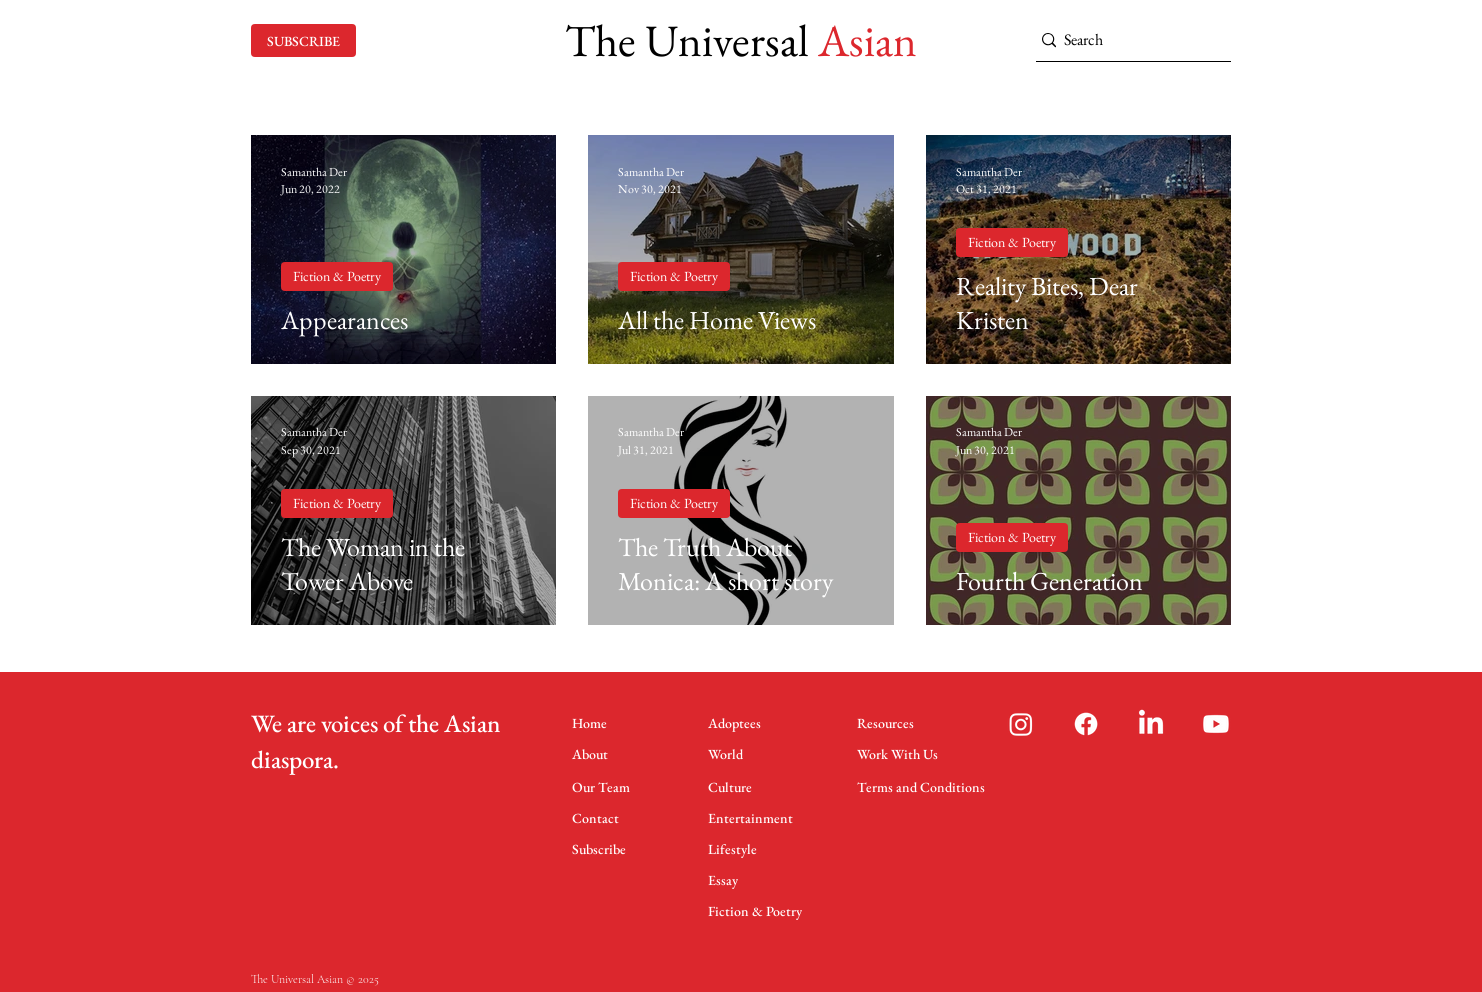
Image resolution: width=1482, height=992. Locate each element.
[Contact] (598, 818)
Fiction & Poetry (337, 276)
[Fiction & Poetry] (757, 911)
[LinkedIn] (1151, 724)
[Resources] (890, 723)
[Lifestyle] (737, 849)
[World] (734, 754)
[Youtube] (1216, 724)
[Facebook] (1086, 724)
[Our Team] (605, 787)
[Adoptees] (741, 723)
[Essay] (727, 880)
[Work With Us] (906, 754)
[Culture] (734, 787)
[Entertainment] (751, 818)
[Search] (1126, 40)
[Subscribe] (605, 849)
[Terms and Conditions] (922, 787)
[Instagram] (1021, 724)
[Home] (598, 723)
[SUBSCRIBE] (303, 40)
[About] (598, 754)
